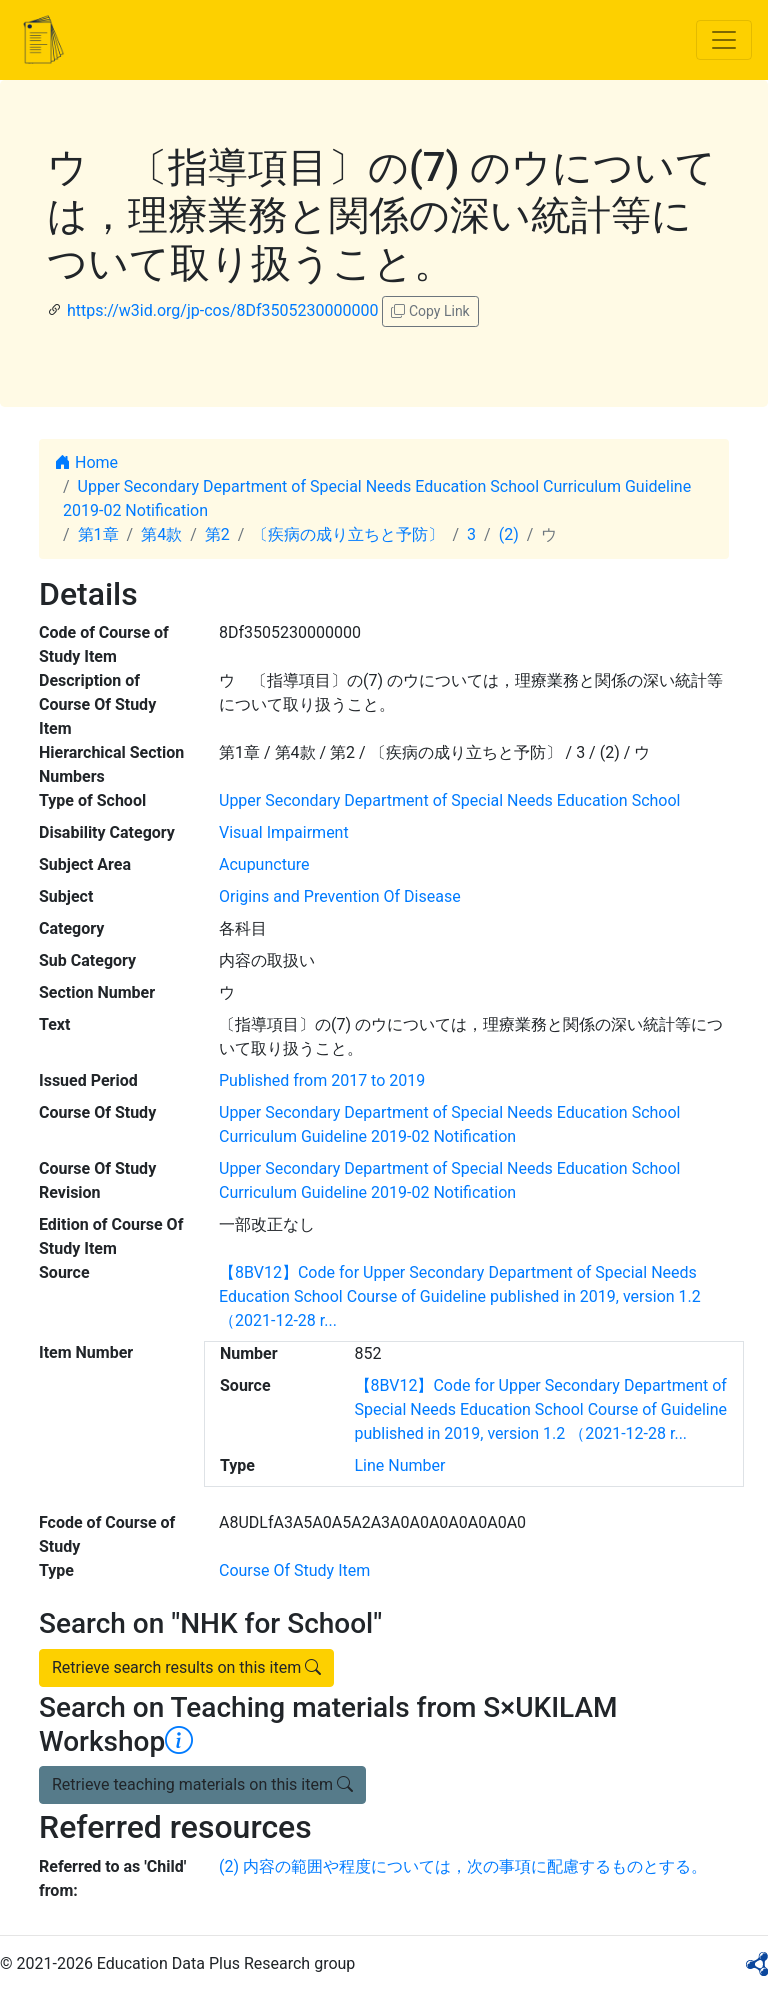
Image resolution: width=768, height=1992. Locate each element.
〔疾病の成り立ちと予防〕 (348, 534)
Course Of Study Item (294, 1570)
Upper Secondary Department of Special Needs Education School (449, 800)
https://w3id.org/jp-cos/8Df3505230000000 (223, 310)
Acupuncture (264, 864)
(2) (509, 534)
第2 (217, 534)
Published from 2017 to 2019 (322, 1080)
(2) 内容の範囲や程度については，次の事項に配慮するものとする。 (463, 1866)
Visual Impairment (284, 832)
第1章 (98, 534)
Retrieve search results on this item (186, 1667)
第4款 (161, 534)
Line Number (400, 1465)
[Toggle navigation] (724, 40)
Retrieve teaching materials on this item (202, 1784)
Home (86, 462)
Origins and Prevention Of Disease (340, 896)
